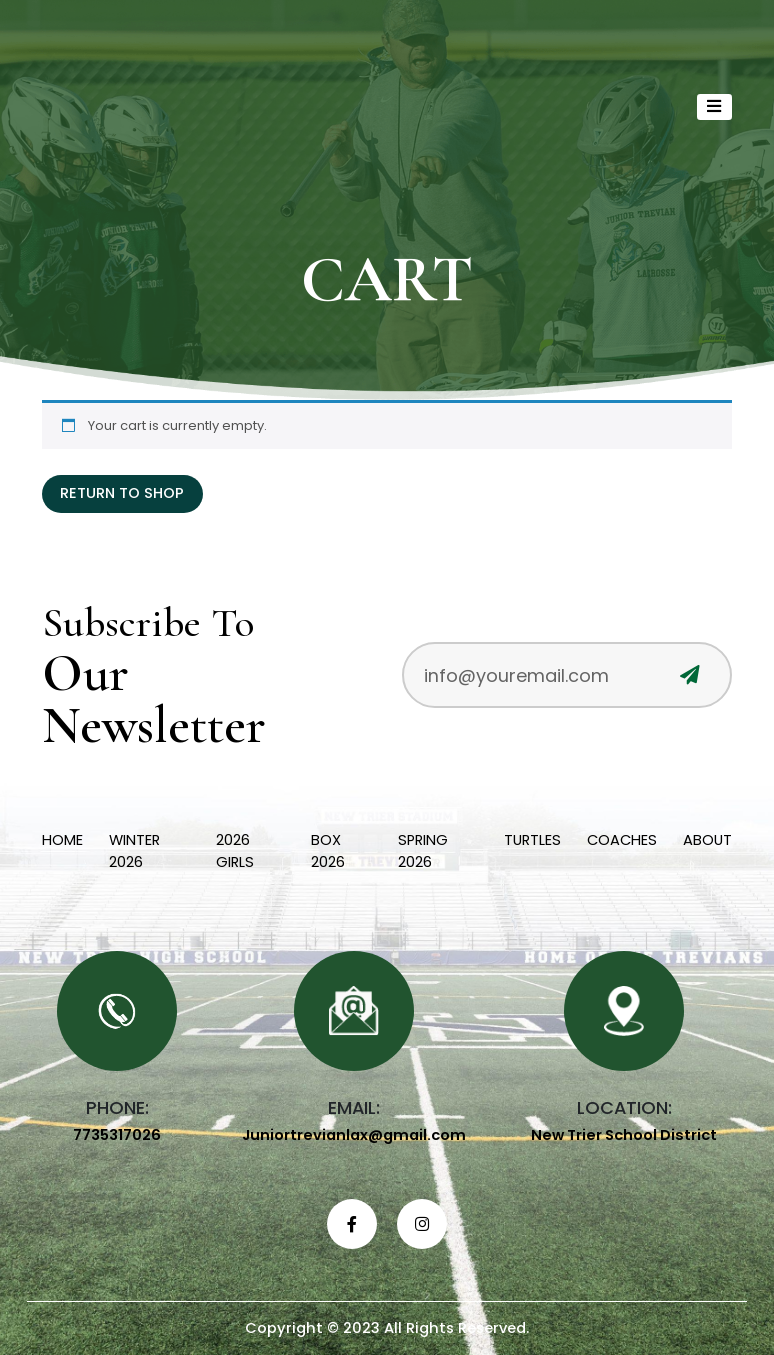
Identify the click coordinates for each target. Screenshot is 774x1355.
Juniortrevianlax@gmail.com (354, 1135)
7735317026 (117, 1135)
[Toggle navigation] (715, 107)
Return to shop (122, 493)
